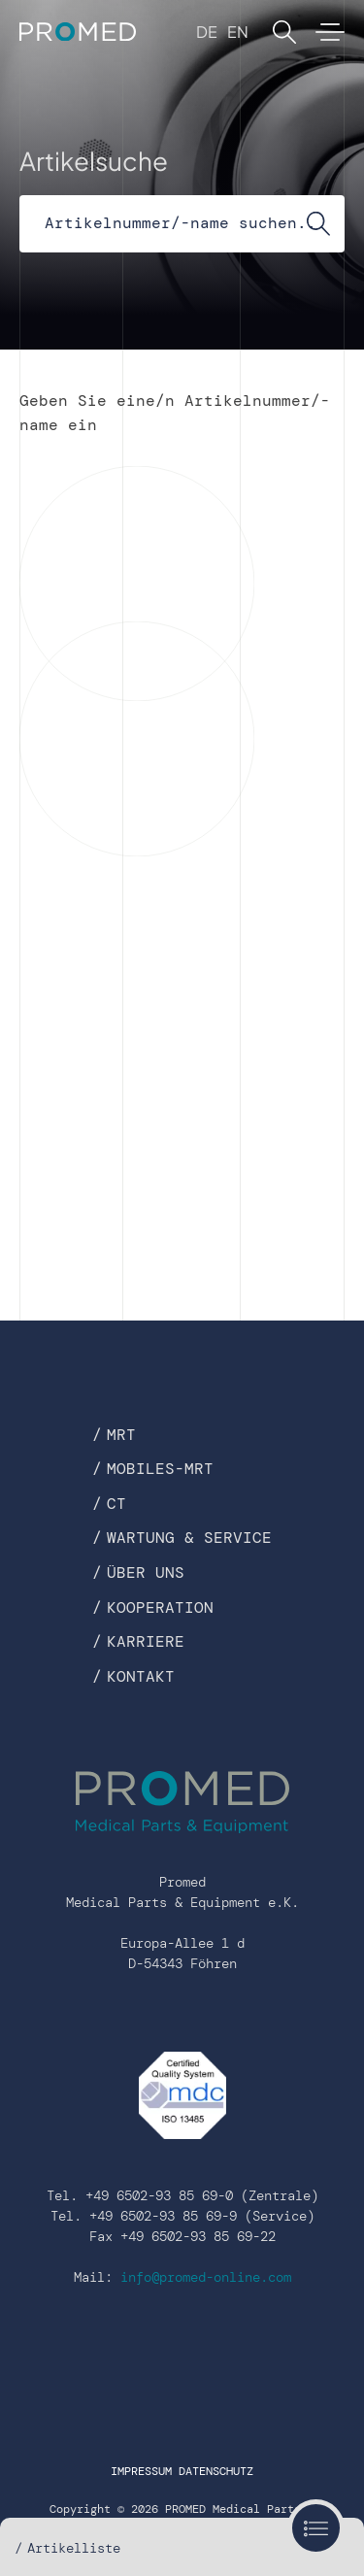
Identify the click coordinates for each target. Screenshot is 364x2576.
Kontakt (141, 1676)
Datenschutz (216, 2471)
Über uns (145, 1572)
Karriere (145, 1641)
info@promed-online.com (205, 2277)
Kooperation (160, 1607)
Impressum (141, 2471)
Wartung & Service (189, 1537)
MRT (121, 1434)
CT (116, 1503)
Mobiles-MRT (160, 1468)
